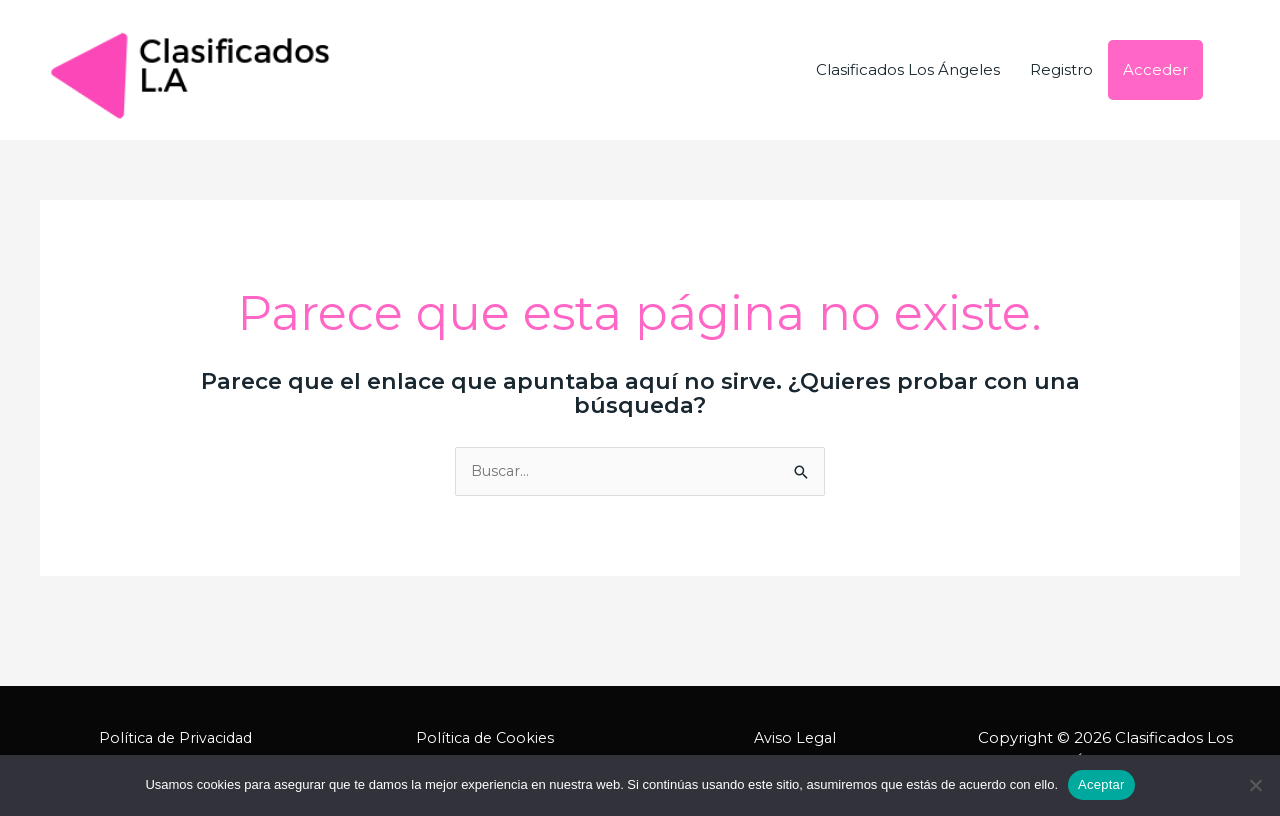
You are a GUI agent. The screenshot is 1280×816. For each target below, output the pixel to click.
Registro (1061, 69)
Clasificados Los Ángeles (908, 69)
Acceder (1155, 69)
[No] (1255, 785)
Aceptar (1101, 784)
